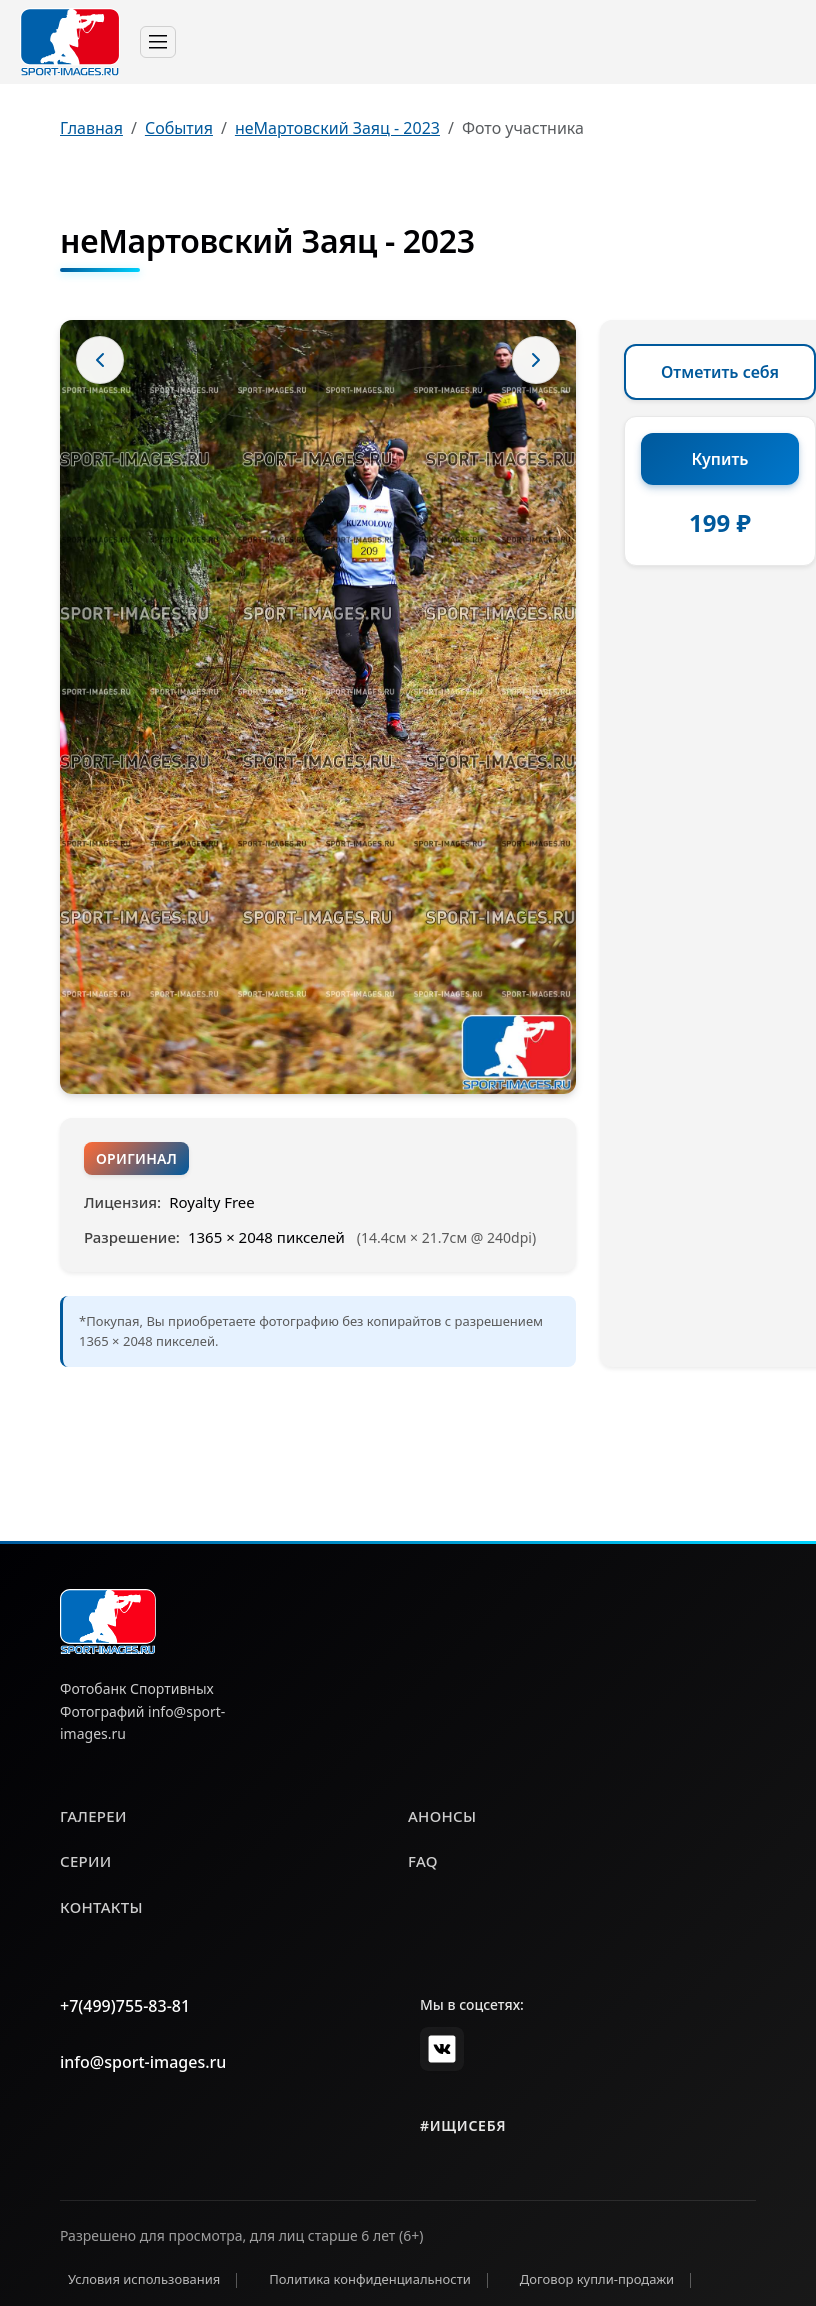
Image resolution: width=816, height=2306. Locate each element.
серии (86, 1861)
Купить (720, 459)
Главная (91, 128)
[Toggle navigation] (158, 42)
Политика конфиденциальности (370, 2279)
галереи (93, 1816)
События (179, 128)
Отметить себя (720, 372)
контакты (101, 1907)
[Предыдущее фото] (100, 360)
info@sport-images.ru (143, 2062)
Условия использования (144, 2279)
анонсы (442, 1816)
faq (423, 1861)
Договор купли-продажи (597, 2279)
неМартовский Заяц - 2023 (337, 128)
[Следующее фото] (536, 360)
